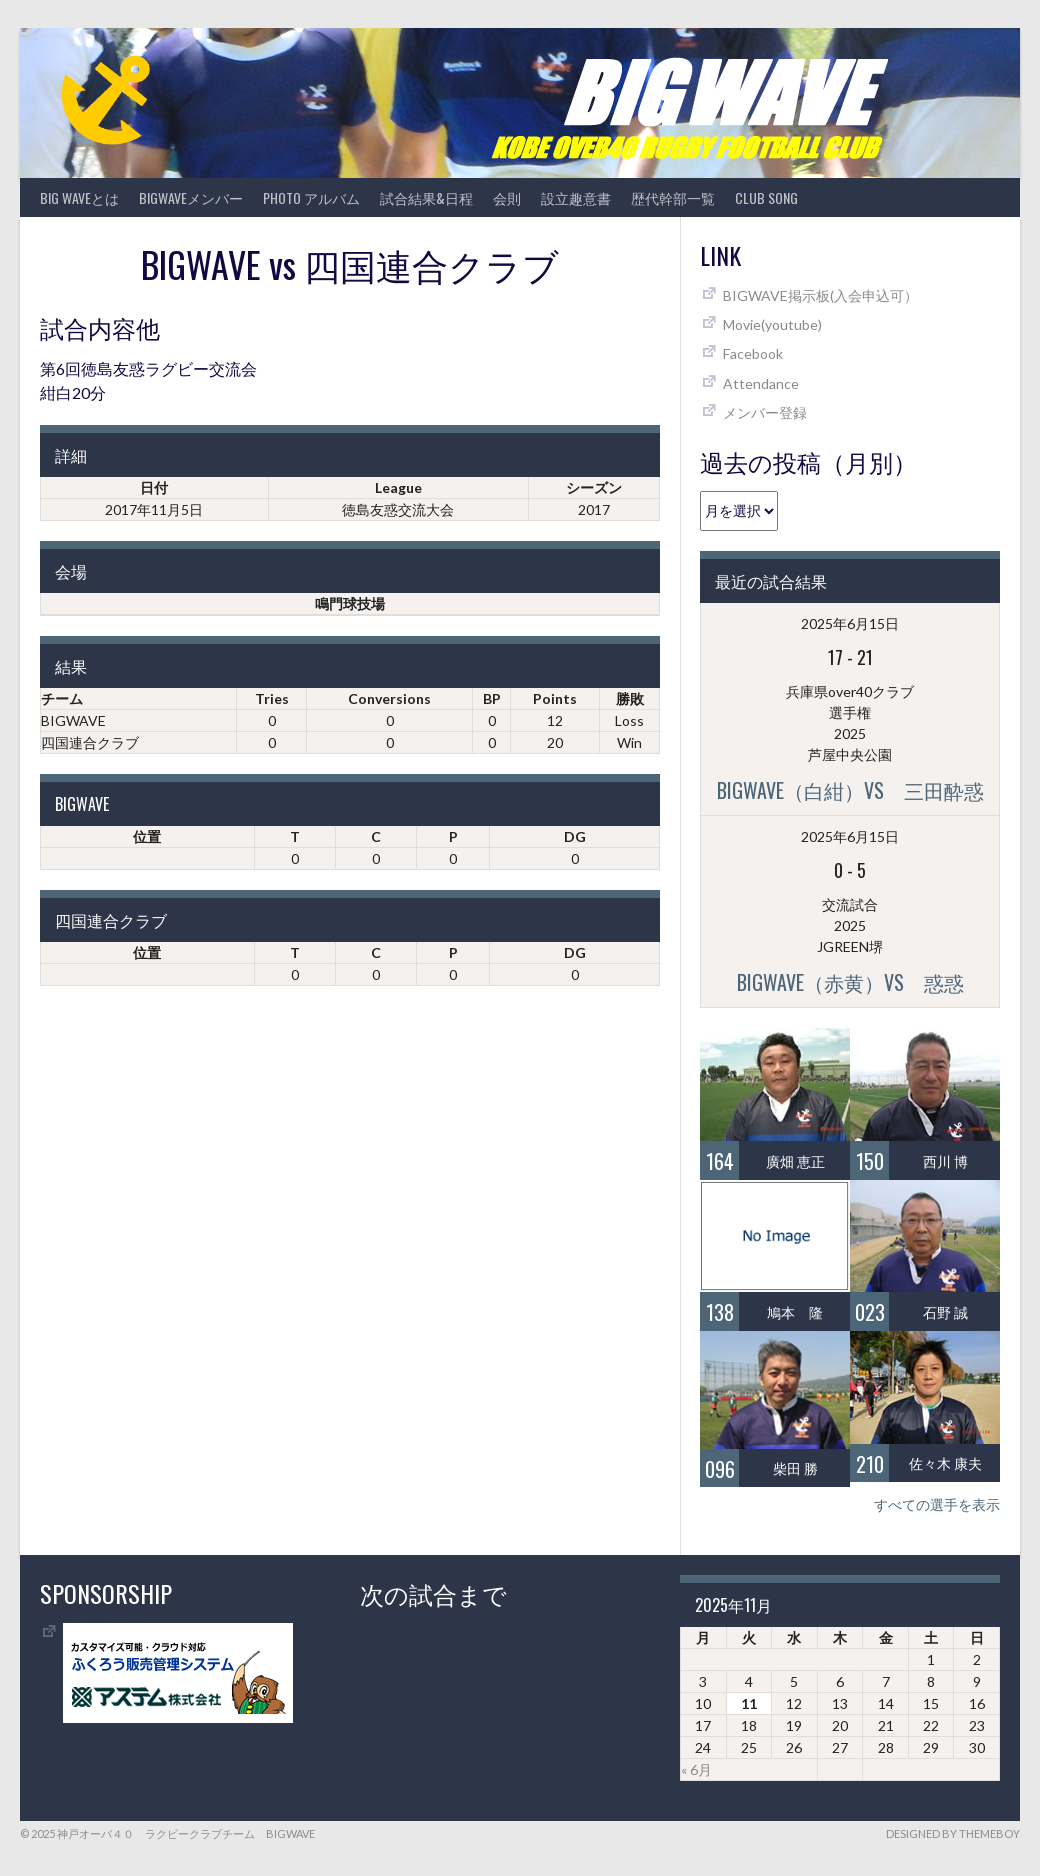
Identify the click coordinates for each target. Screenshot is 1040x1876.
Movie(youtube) (772, 324)
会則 (507, 197)
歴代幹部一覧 (673, 197)
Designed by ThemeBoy (953, 1833)
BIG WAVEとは (79, 197)
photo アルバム (311, 197)
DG (575, 836)
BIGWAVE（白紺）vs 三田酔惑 (850, 790)
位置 (147, 836)
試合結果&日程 (426, 197)
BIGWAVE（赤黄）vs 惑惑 (850, 982)
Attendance (761, 383)
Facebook (753, 353)
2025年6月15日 (850, 623)
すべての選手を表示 (937, 1504)
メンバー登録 (765, 412)
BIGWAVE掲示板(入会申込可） (820, 295)
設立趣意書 (576, 197)
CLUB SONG (766, 197)
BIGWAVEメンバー (191, 197)
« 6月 (696, 1769)
